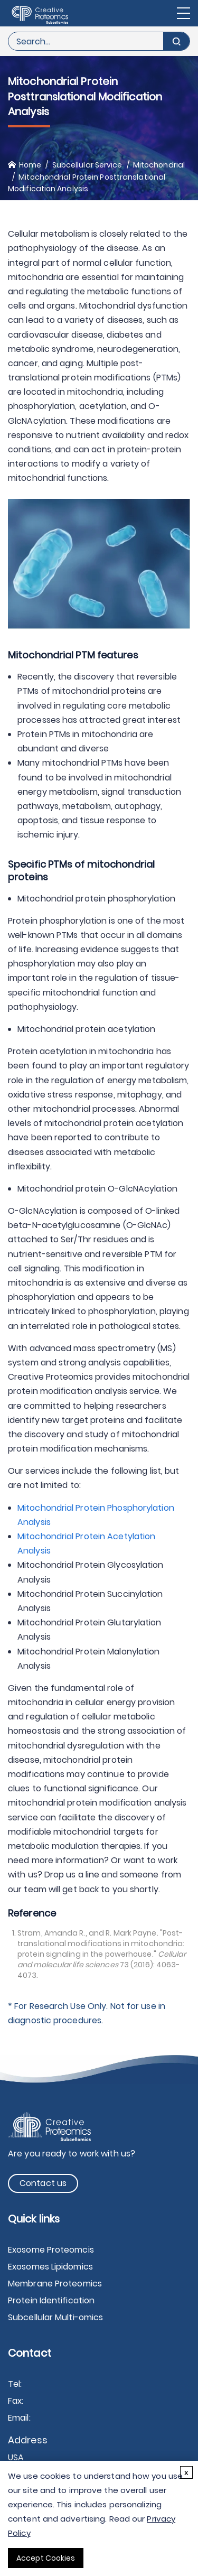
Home (30, 165)
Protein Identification (51, 2300)
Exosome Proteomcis (51, 2250)
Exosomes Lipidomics (50, 2267)
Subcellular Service (87, 165)
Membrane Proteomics (55, 2283)
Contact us (43, 2183)
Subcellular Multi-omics (55, 2317)
